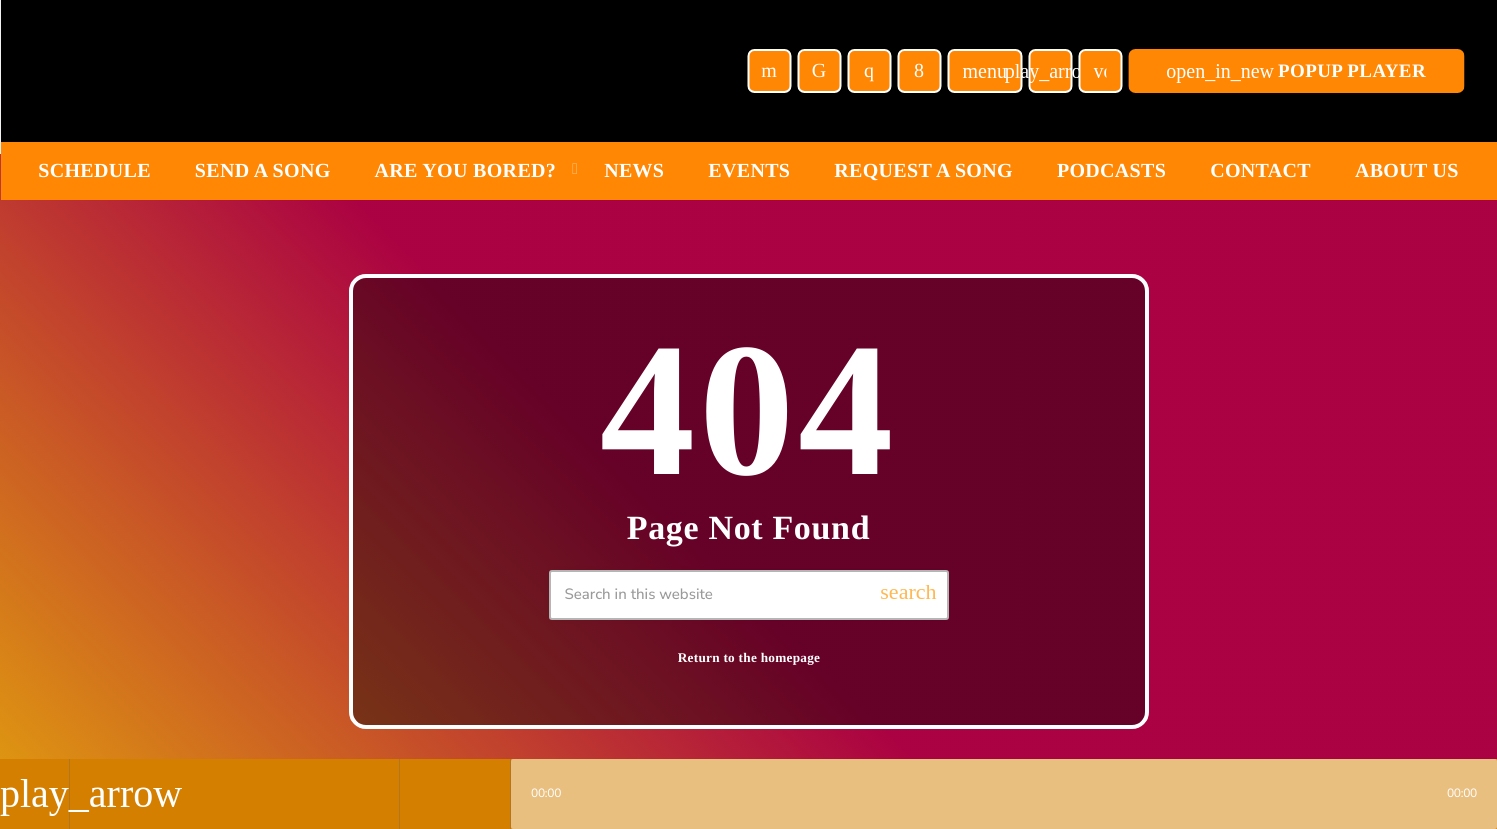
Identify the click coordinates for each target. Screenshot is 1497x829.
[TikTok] (819, 71)
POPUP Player (1296, 71)
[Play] (1050, 71)
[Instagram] (869, 71)
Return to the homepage (749, 657)
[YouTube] (769, 71)
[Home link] (250, 71)
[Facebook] (919, 71)
